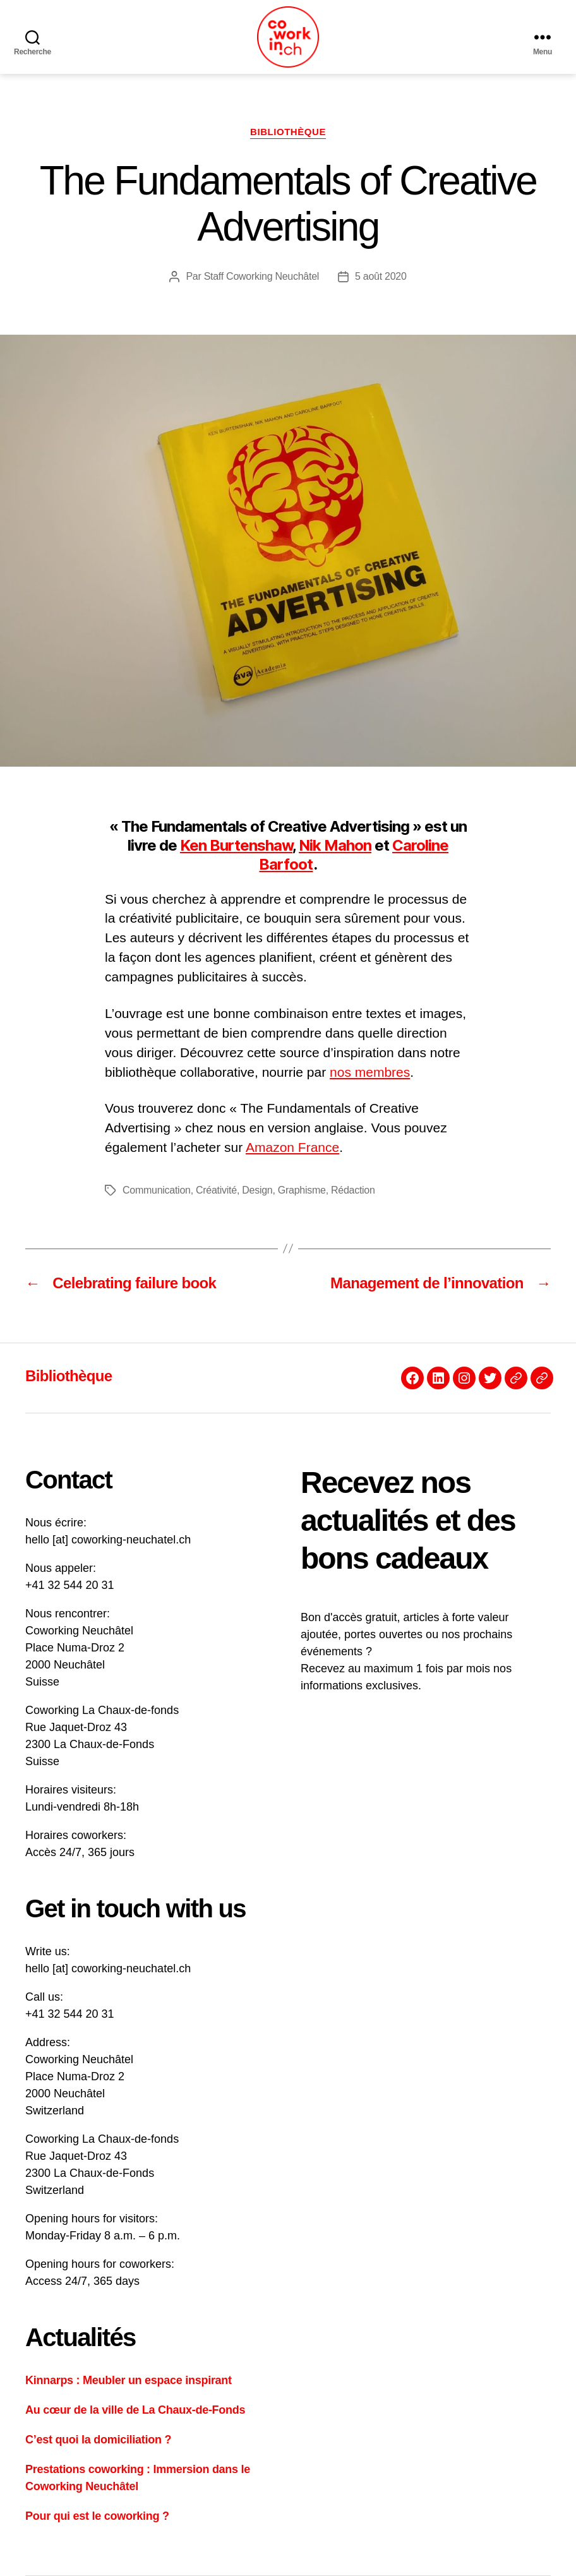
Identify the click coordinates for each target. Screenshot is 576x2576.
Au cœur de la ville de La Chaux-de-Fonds (135, 2410)
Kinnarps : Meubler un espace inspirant (128, 2380)
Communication (157, 1190)
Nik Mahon (335, 845)
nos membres (370, 1072)
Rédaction (353, 1190)
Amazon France (292, 1147)
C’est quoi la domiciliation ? (98, 2439)
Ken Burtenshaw (236, 845)
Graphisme (302, 1190)
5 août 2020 (381, 276)
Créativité (216, 1190)
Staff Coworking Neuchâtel (261, 276)
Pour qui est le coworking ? (97, 2516)
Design (257, 1190)
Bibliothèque (288, 131)
